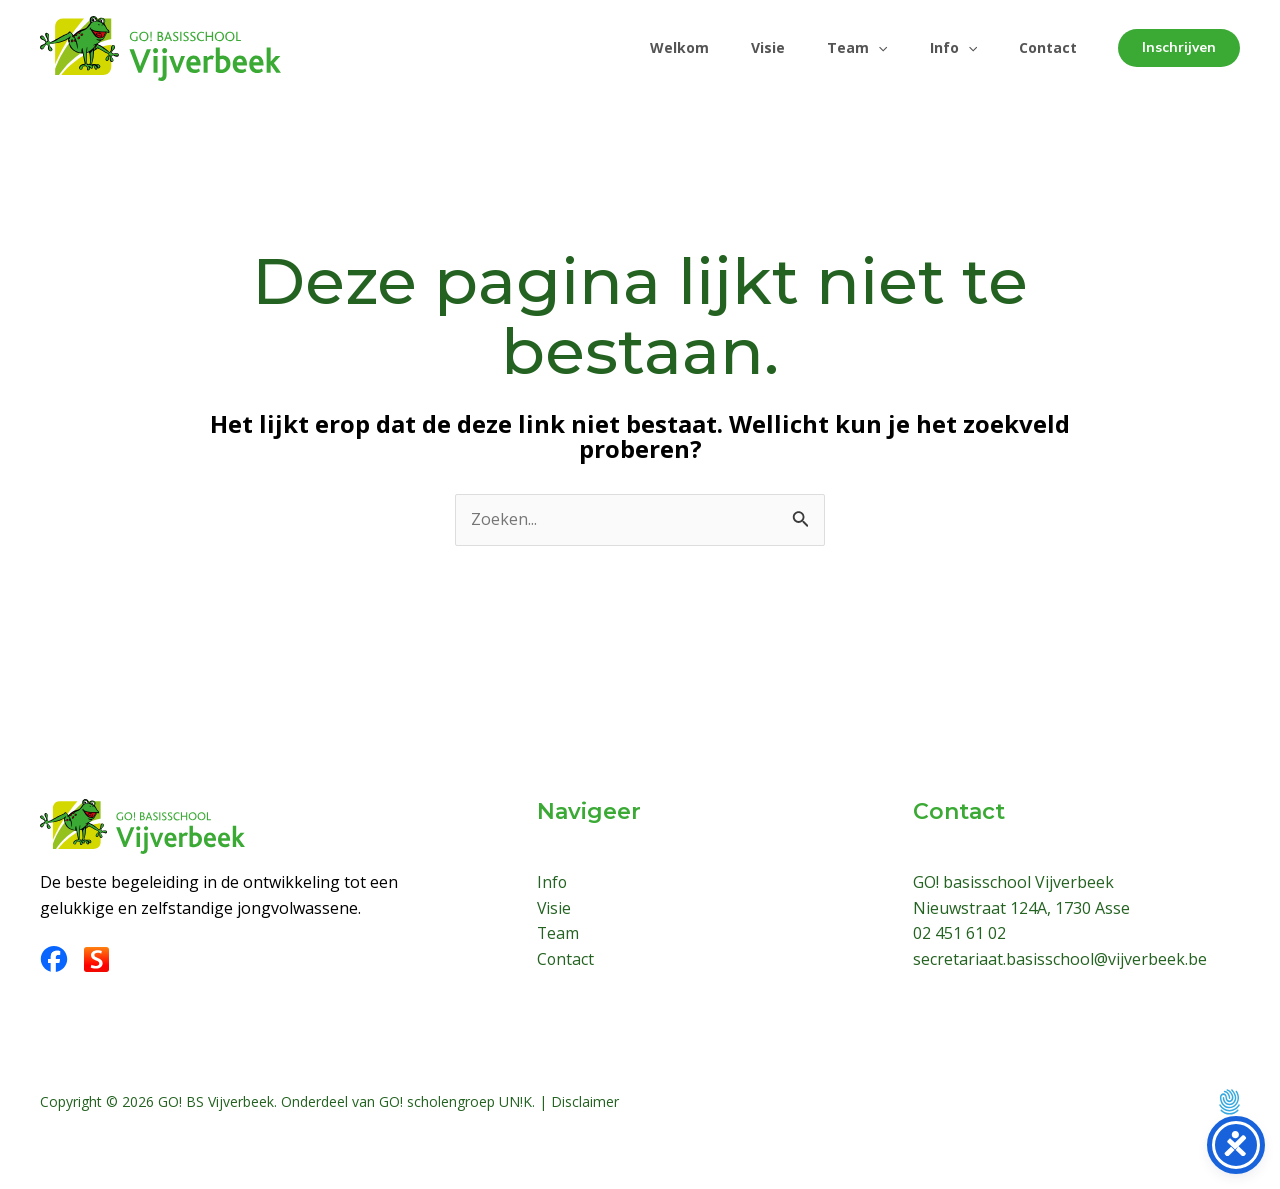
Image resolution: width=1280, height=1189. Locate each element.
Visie (747, 47)
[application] (863, 48)
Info (944, 48)
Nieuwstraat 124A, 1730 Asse (1021, 908)
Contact (1045, 47)
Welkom (652, 47)
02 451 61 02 (959, 933)
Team (842, 48)
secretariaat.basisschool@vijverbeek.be (1060, 959)
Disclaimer (585, 1101)
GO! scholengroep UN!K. (457, 1101)
